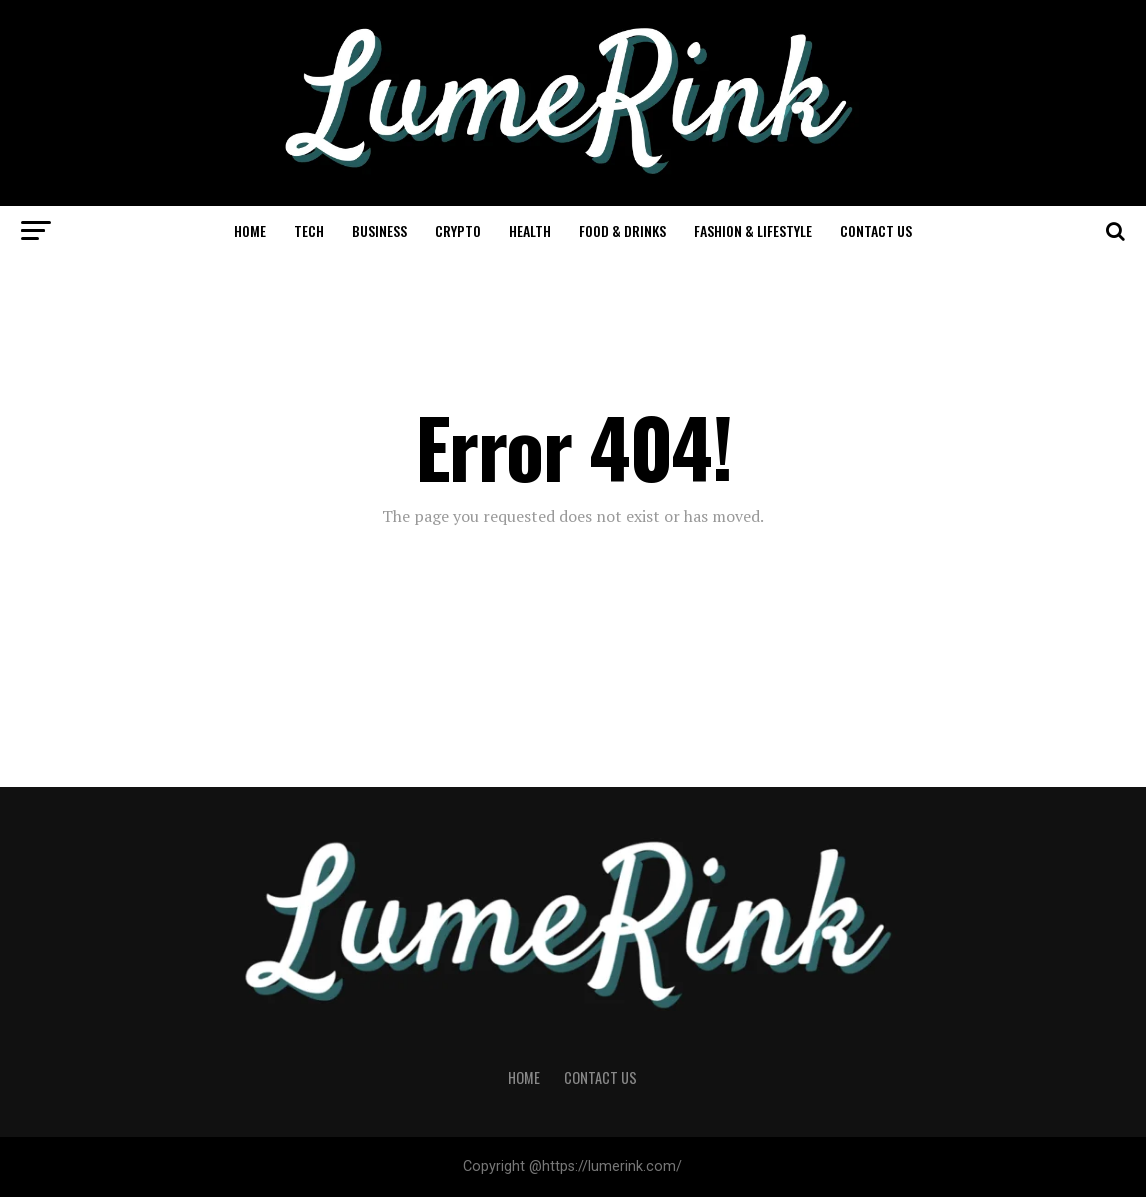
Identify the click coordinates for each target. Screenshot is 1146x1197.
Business (379, 230)
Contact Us (876, 230)
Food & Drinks (622, 230)
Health (530, 230)
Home (250, 230)
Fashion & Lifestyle (753, 230)
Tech (309, 230)
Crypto (458, 230)
